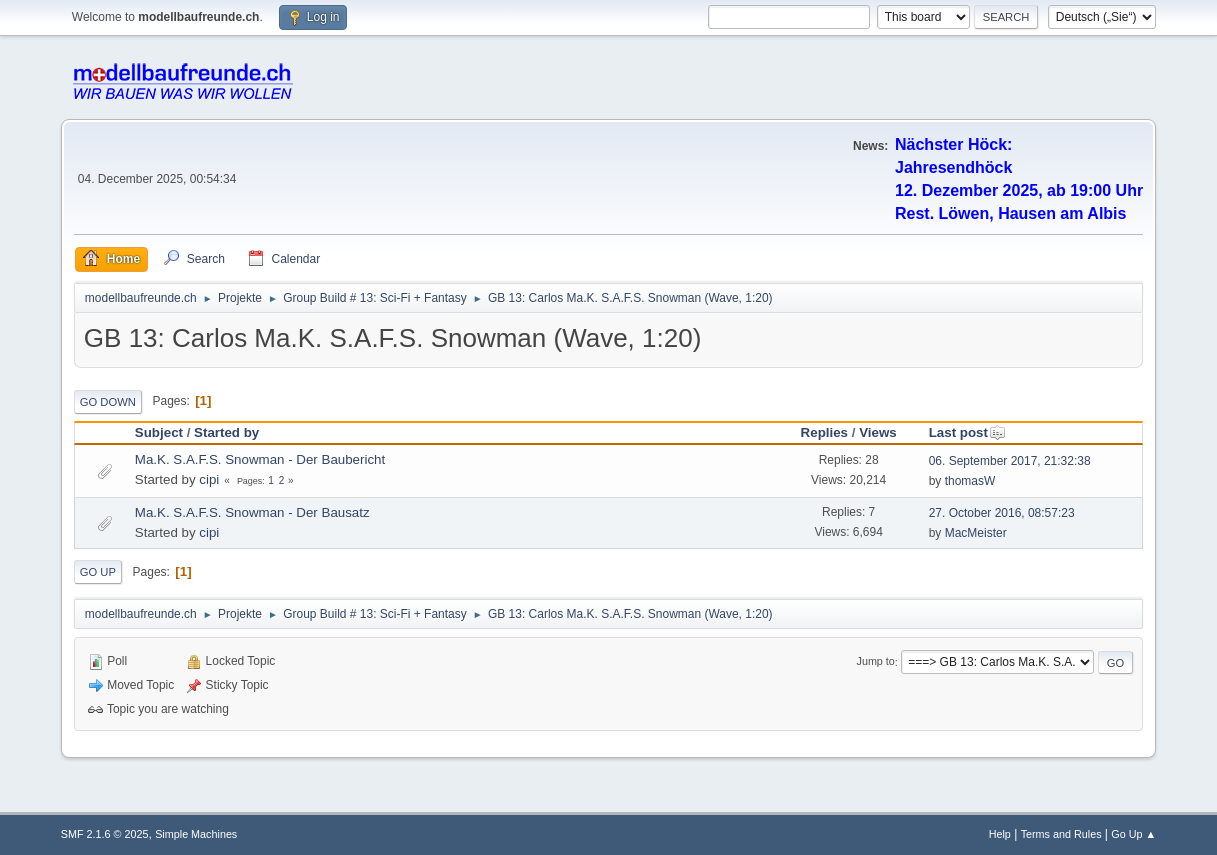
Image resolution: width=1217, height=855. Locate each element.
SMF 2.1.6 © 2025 (105, 834)
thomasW (970, 481)
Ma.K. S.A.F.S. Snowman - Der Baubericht (260, 459)
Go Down (108, 402)
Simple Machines (196, 834)
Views (878, 432)
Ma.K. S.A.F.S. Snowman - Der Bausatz (252, 512)
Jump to (876, 662)
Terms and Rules (1061, 834)
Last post (967, 432)
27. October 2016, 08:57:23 (1002, 513)
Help (1000, 834)
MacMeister (976, 533)
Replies (824, 432)
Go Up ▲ (1133, 834)
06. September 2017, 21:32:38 (1010, 461)
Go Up (98, 572)
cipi (209, 479)
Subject (159, 432)
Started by (226, 432)
